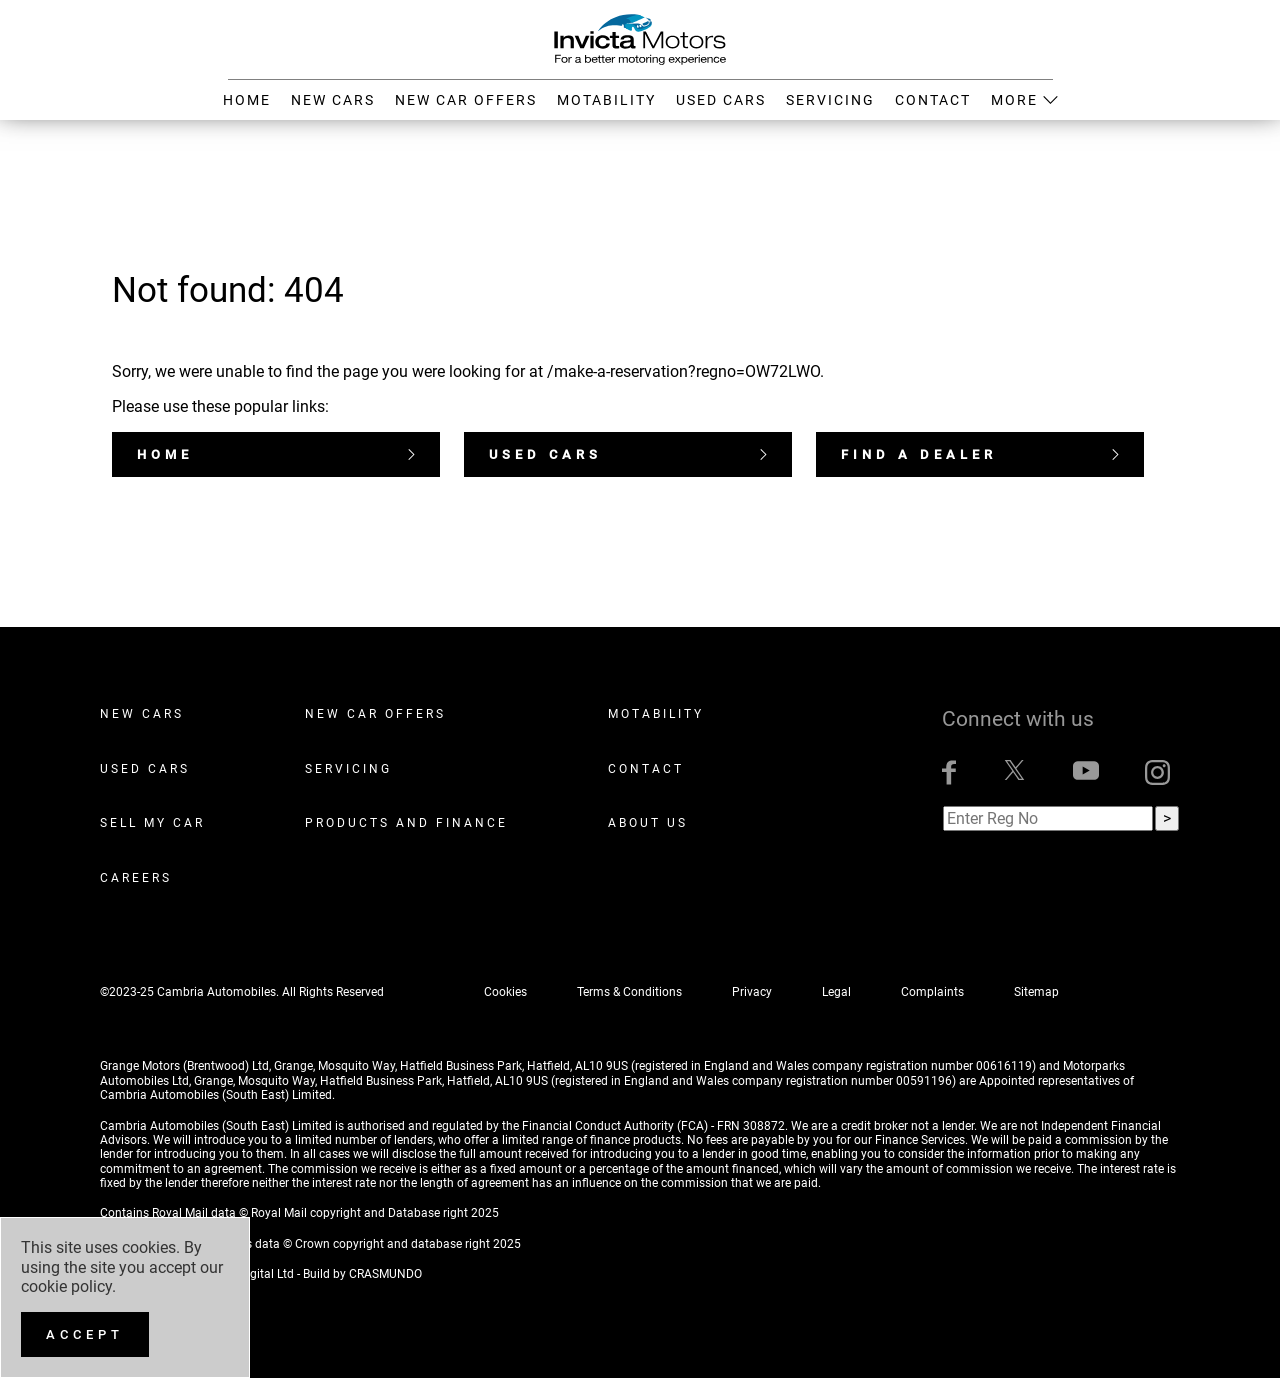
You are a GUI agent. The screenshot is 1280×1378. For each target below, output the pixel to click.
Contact (646, 769)
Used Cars (628, 454)
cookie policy (66, 1286)
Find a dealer (980, 454)
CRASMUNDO (385, 1274)
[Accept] (85, 1334)
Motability (656, 714)
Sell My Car (152, 823)
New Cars (142, 714)
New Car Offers (375, 714)
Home (276, 454)
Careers (136, 878)
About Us (648, 823)
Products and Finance (406, 823)
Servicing (348, 769)
